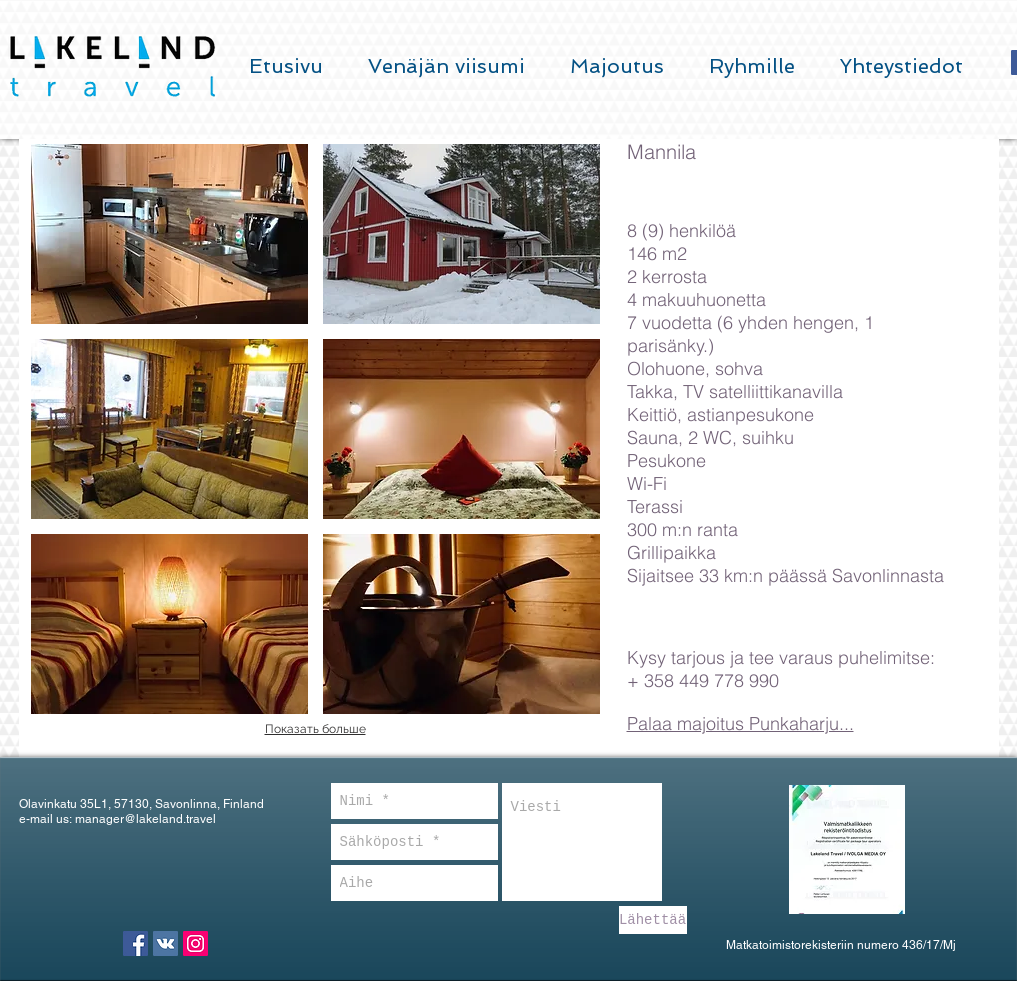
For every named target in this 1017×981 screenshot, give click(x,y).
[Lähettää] (653, 920)
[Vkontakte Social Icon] (165, 943)
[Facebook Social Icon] (135, 943)
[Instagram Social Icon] (195, 943)
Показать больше (315, 729)
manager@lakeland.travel (145, 819)
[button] (169, 234)
